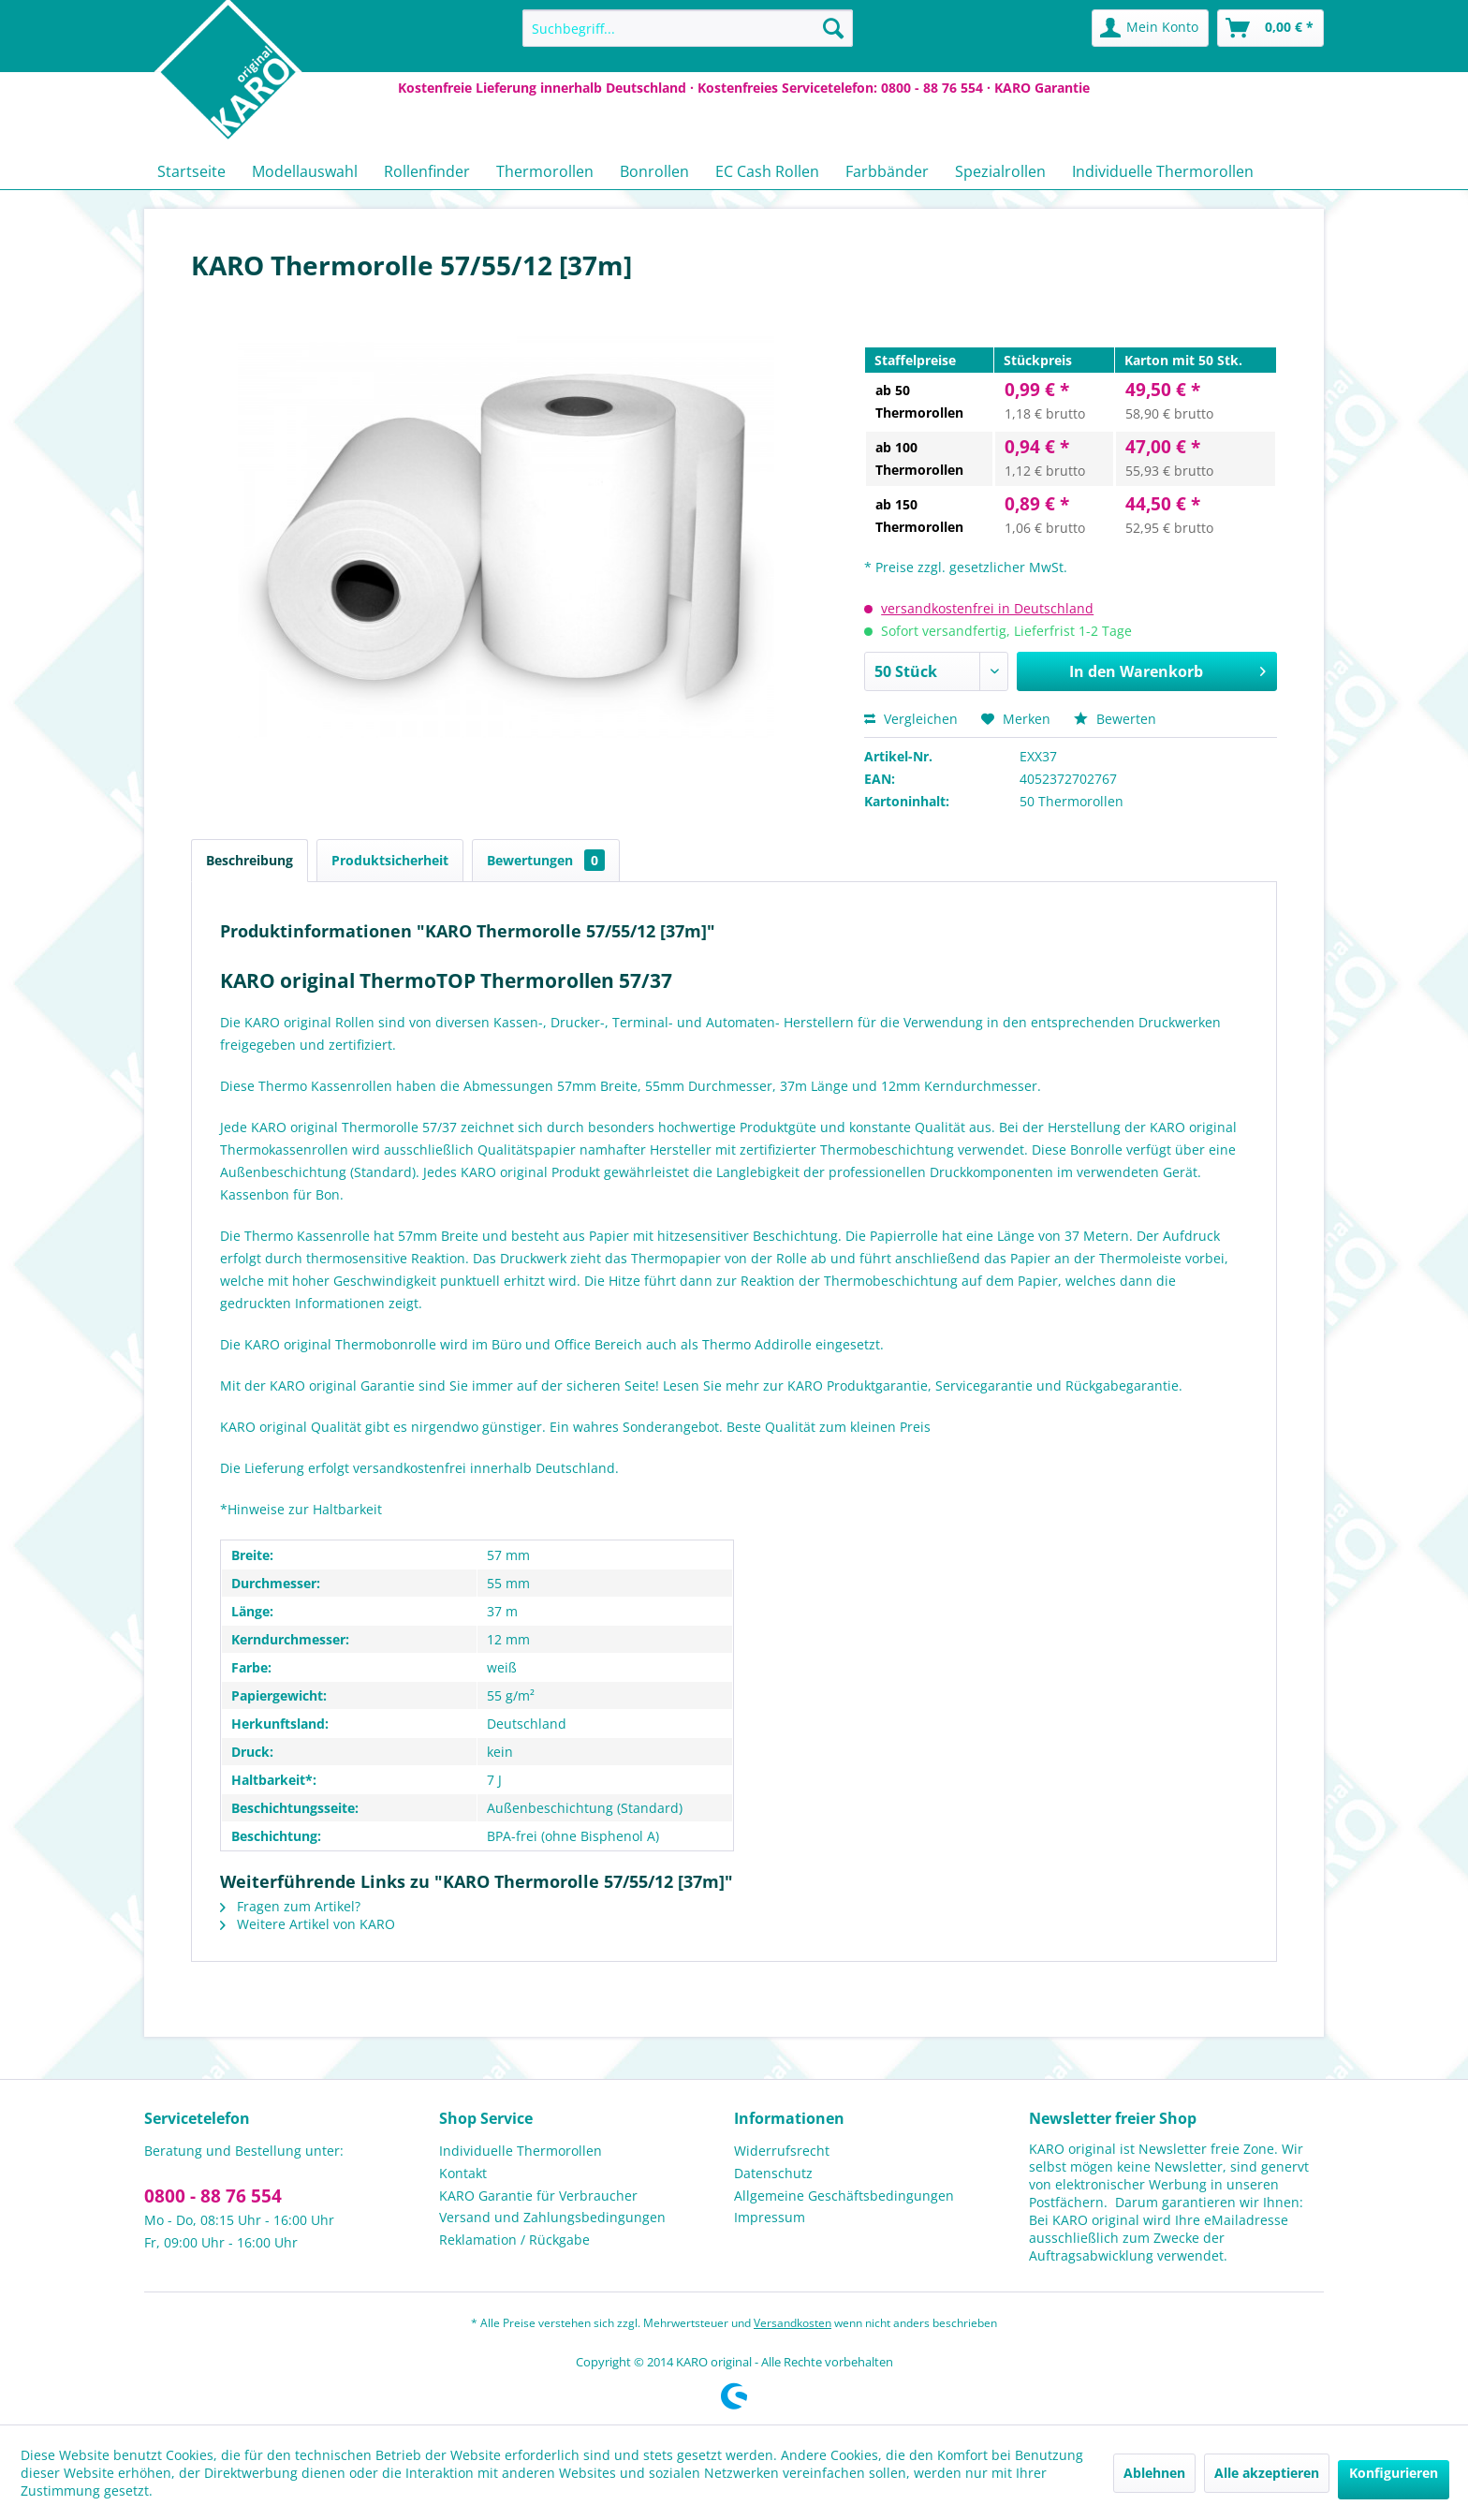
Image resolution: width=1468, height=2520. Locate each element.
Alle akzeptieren (1266, 2473)
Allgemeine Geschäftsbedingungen (844, 2195)
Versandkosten (792, 2323)
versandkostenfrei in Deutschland (987, 608)
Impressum (769, 2217)
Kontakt (463, 2173)
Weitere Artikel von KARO (307, 1924)
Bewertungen (546, 860)
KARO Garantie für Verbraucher (538, 2195)
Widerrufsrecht (781, 2150)
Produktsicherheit (389, 860)
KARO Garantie (1042, 87)
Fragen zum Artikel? (290, 1906)
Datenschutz (773, 2173)
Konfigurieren (1393, 2473)
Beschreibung (249, 860)
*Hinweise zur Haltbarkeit (301, 1509)
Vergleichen (911, 719)
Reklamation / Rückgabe (514, 2239)
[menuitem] (687, 28)
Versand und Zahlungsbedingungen (552, 2217)
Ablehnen (1154, 2473)
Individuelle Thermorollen (520, 2150)
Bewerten (1115, 719)
